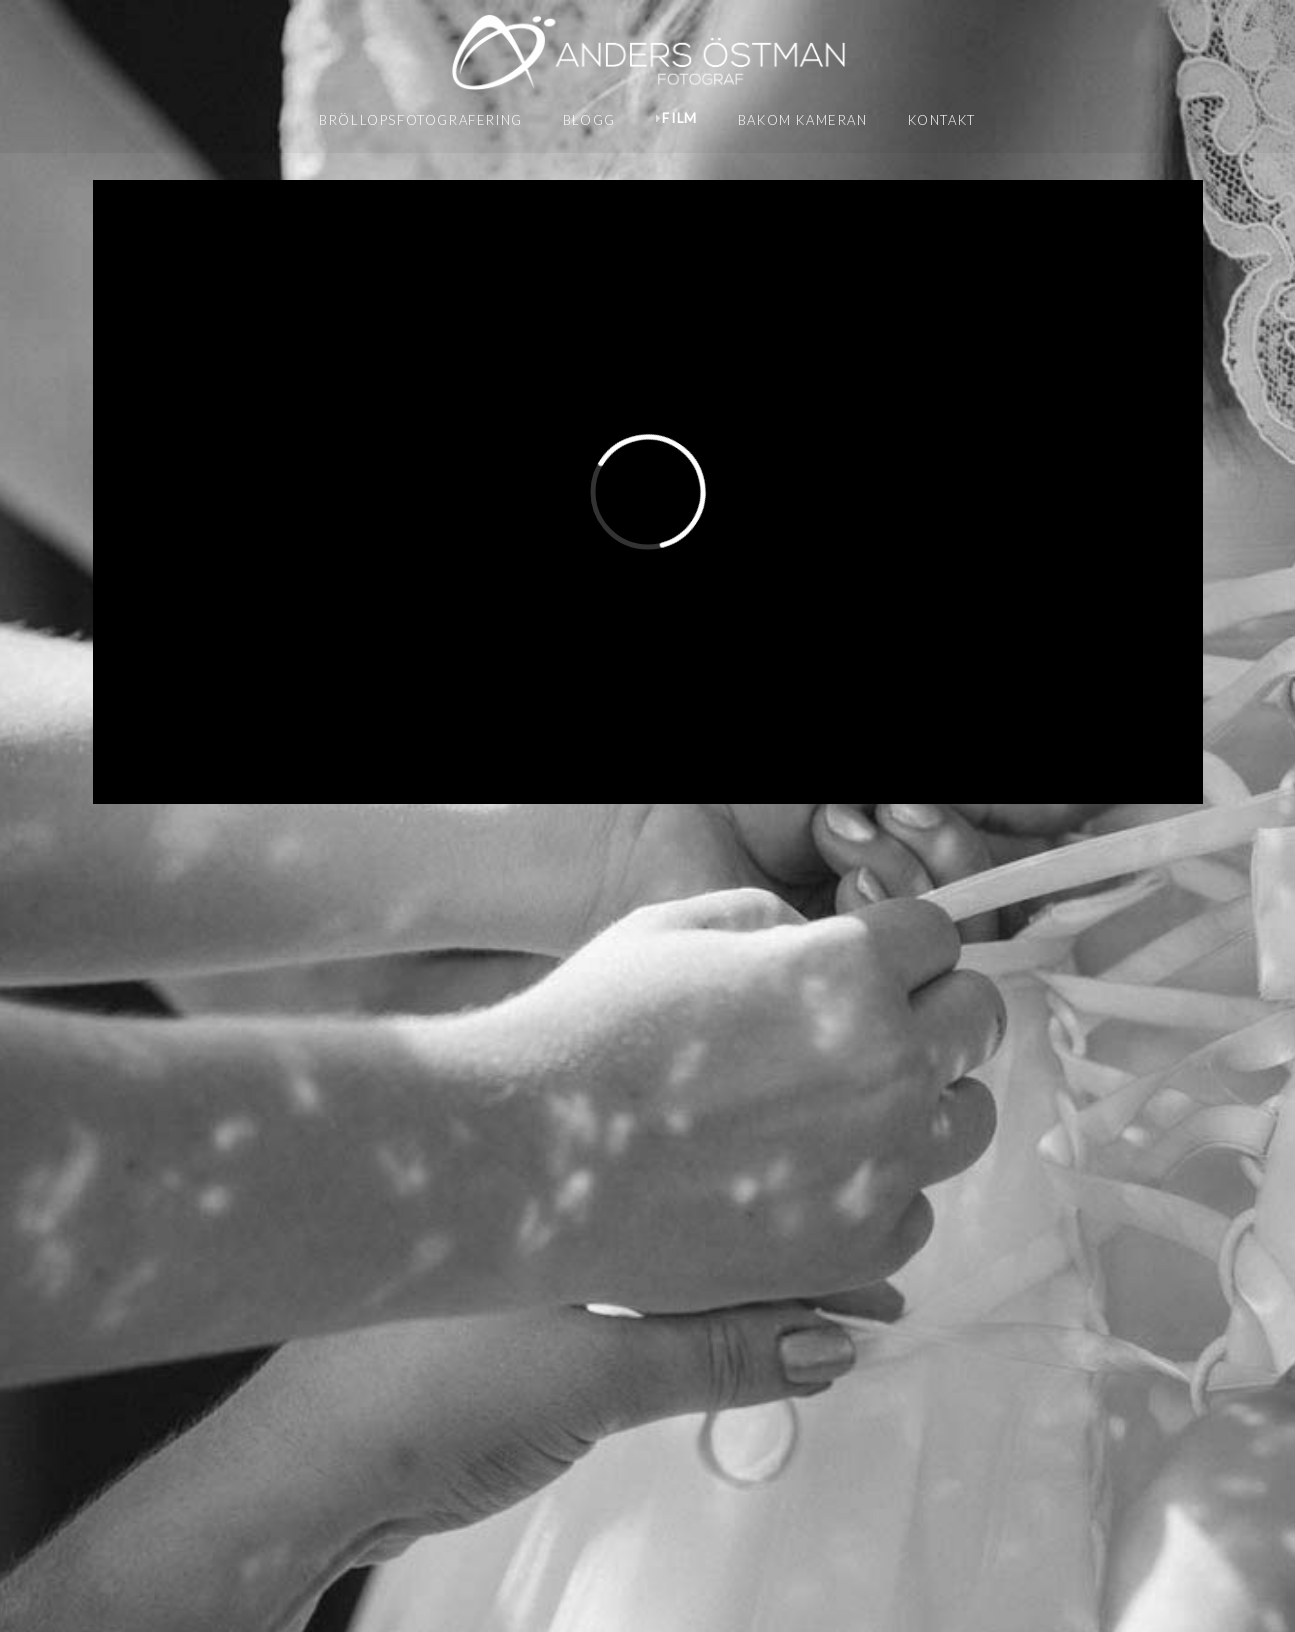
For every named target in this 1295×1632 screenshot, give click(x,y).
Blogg (589, 120)
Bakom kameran (803, 120)
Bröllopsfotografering (421, 120)
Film (679, 118)
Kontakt (942, 120)
